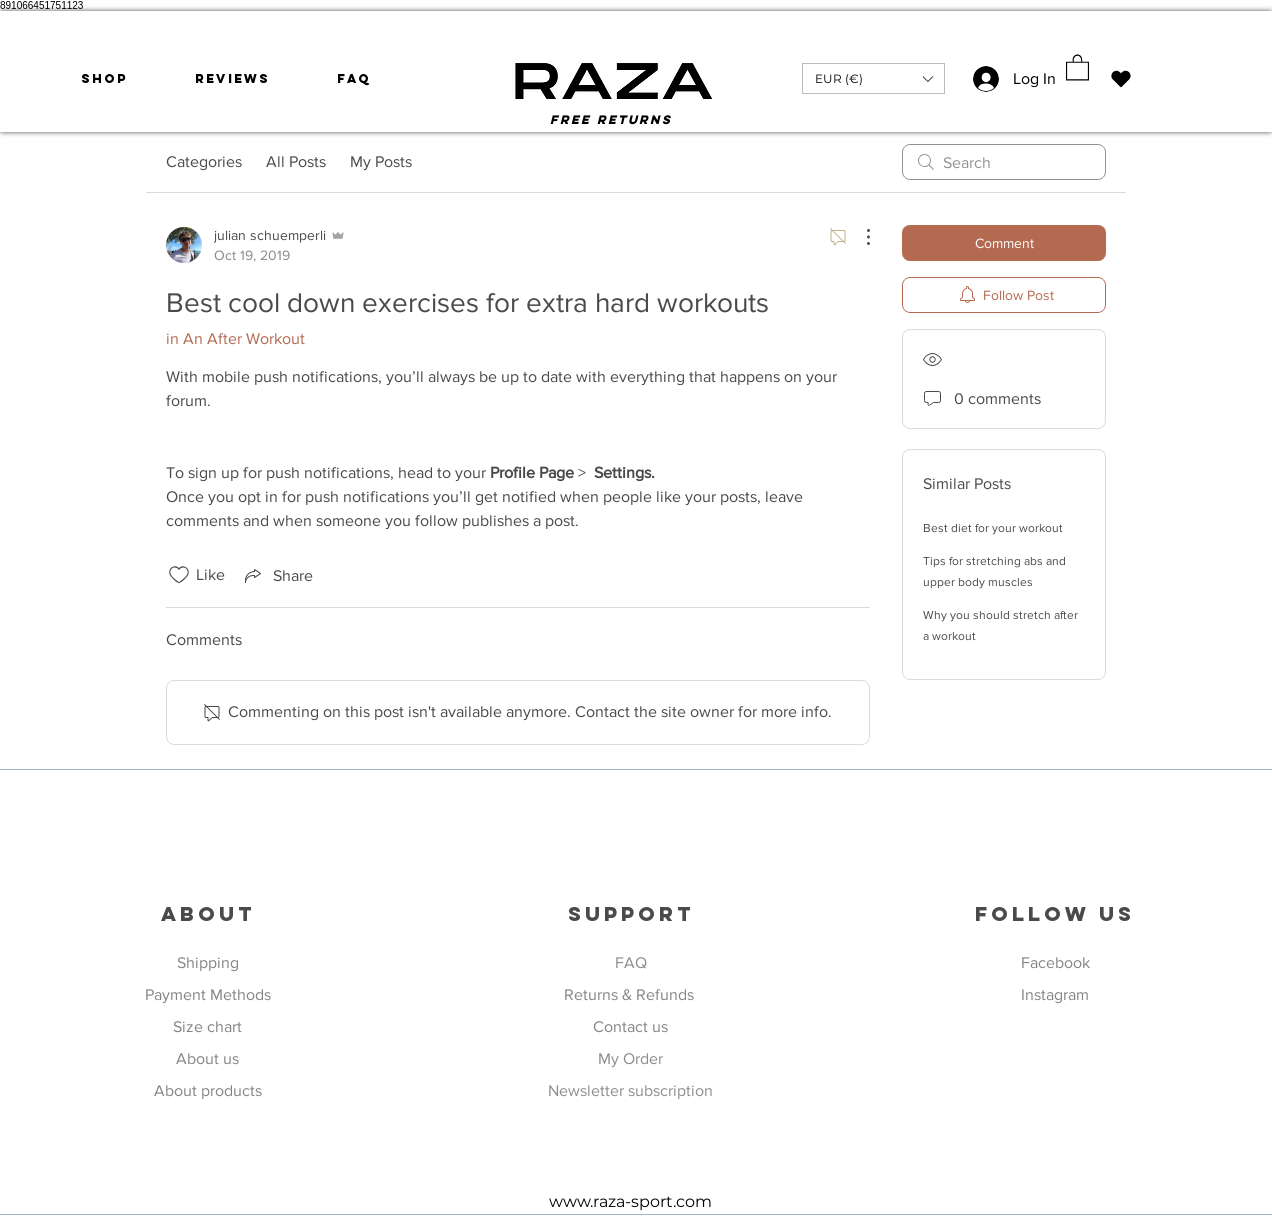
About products (208, 1090)
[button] (873, 78)
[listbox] (873, 78)
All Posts (296, 161)
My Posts (381, 161)
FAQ (631, 962)
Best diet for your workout (993, 528)
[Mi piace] (1120, 79)
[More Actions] (858, 237)
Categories (204, 161)
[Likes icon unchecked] (179, 575)
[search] (1004, 162)
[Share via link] (277, 575)
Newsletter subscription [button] (630, 1090)
